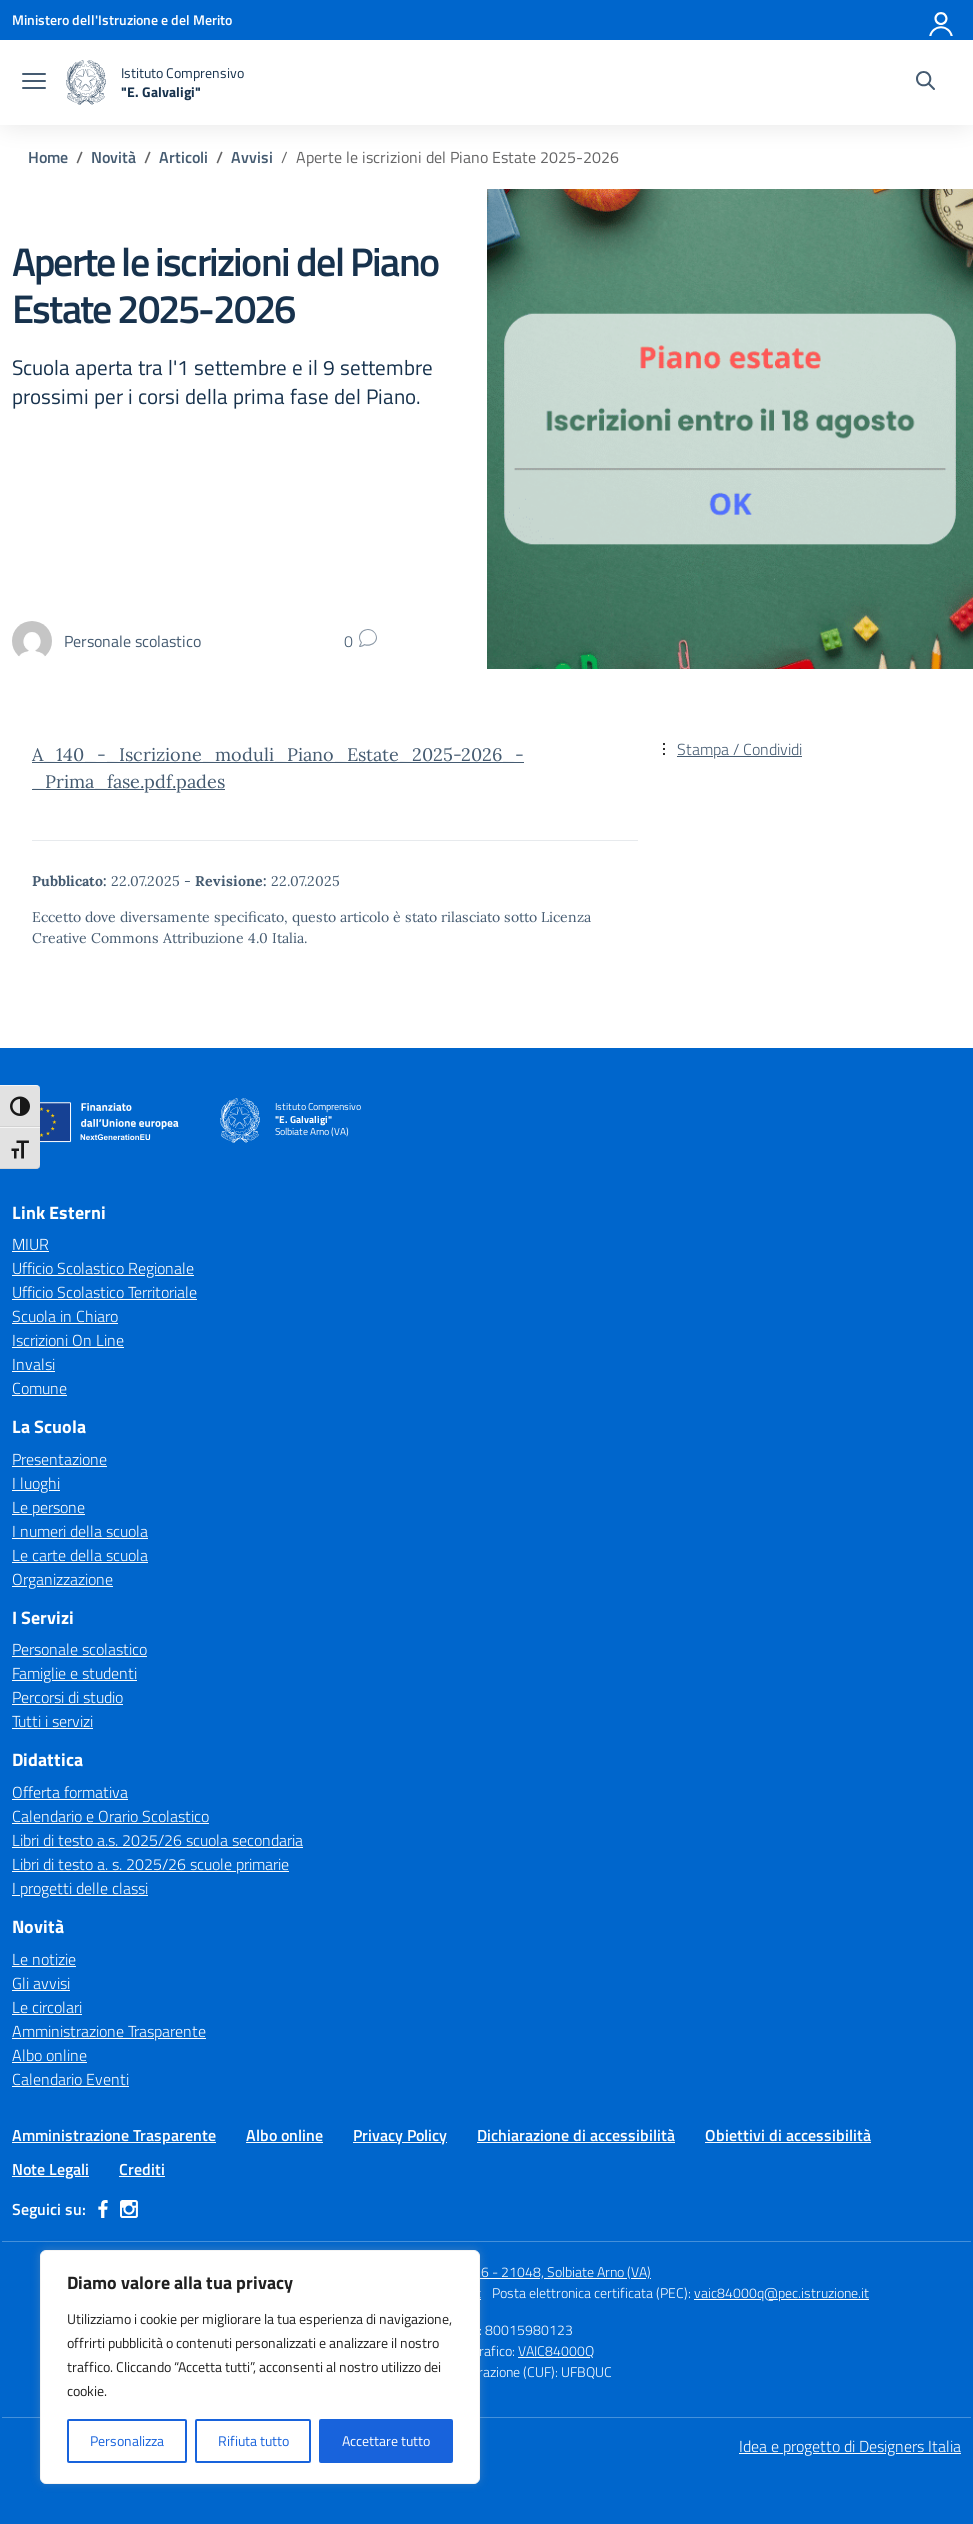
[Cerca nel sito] (925, 83)
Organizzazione (62, 1579)
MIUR (30, 1244)
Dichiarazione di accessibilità (576, 2135)
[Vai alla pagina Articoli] (183, 157)
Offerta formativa (70, 1792)
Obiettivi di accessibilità (788, 2135)
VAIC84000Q (556, 2350)
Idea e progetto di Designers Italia (850, 2446)
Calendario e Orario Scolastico (110, 1816)
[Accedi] (942, 20)
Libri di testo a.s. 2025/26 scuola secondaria (157, 1840)
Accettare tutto (386, 2440)
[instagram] (129, 2209)
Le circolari (47, 2007)
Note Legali (50, 2169)
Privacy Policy (400, 2135)
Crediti (142, 2169)
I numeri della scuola (80, 1531)
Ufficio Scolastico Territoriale (104, 1292)
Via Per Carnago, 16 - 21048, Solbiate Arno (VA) (513, 2271)
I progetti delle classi (80, 1888)
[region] (260, 2367)
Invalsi (33, 1364)
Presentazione (59, 1459)
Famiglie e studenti (74, 1673)
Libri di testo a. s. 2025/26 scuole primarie (150, 1864)
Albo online (49, 2055)
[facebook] (103, 2209)
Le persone (48, 1507)
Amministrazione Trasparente (109, 2031)
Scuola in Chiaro (65, 1316)
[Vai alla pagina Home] (48, 157)
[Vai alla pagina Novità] (113, 157)
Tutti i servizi (52, 1721)
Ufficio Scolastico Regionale (103, 1268)
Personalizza (127, 2440)
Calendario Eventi (70, 2079)
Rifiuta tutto (253, 2440)
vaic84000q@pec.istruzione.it (781, 2292)
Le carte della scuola (80, 1555)
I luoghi (36, 1483)
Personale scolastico (79, 1649)
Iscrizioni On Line (68, 1340)
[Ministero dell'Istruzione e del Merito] (122, 19)
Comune (39, 1388)
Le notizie (44, 1959)
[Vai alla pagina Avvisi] (252, 157)
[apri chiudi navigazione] (34, 83)
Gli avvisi (41, 1983)
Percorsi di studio (67, 1697)
